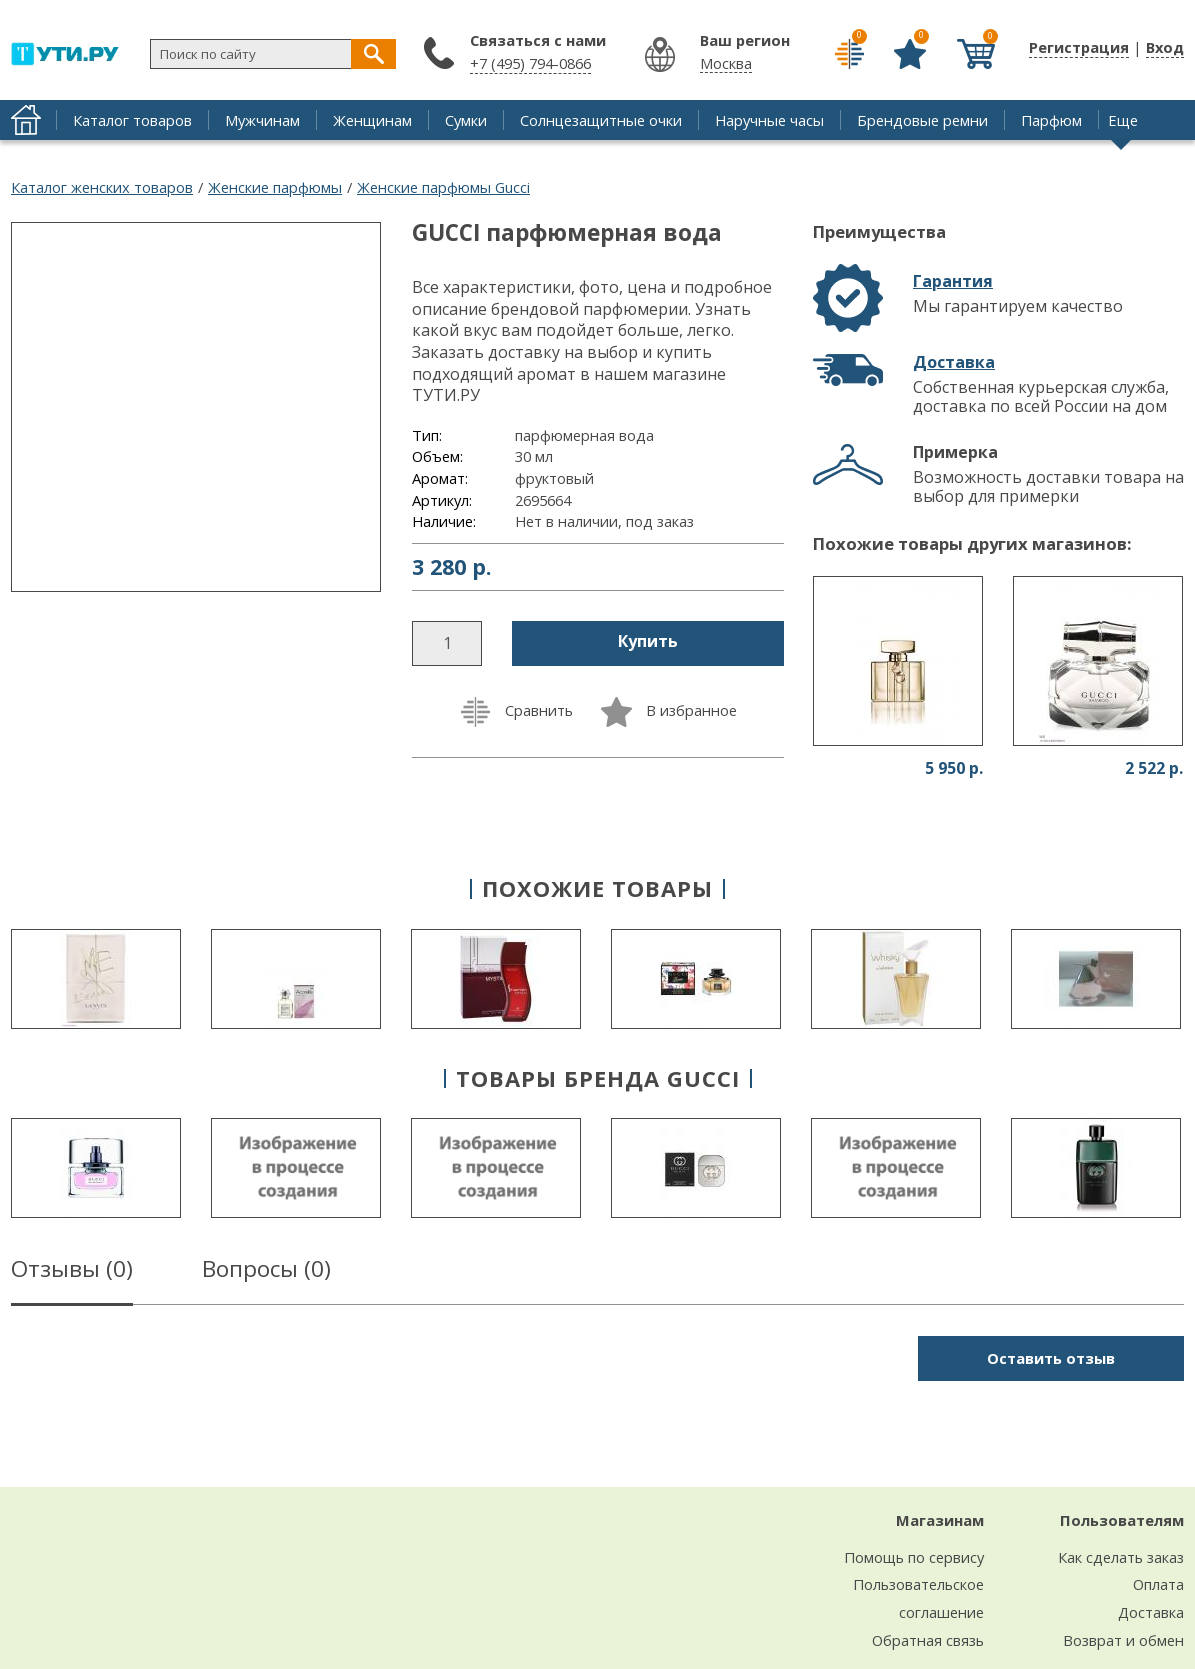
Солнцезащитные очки (601, 120)
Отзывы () (72, 1272)
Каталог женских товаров (102, 187)
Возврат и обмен (1123, 1640)
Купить (648, 641)
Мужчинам (262, 120)
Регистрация (1079, 47)
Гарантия (953, 281)
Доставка (954, 362)
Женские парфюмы (275, 187)
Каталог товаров (132, 120)
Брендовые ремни (922, 120)
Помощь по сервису (914, 1557)
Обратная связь (928, 1640)
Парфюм (1051, 120)
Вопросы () (266, 1272)
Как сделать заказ (1121, 1557)
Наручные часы (769, 120)
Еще (1123, 120)
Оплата (1158, 1584)
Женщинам (372, 120)
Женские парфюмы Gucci (443, 187)
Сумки (466, 120)
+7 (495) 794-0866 (530, 63)
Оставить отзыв (1051, 1358)
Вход (1165, 47)
